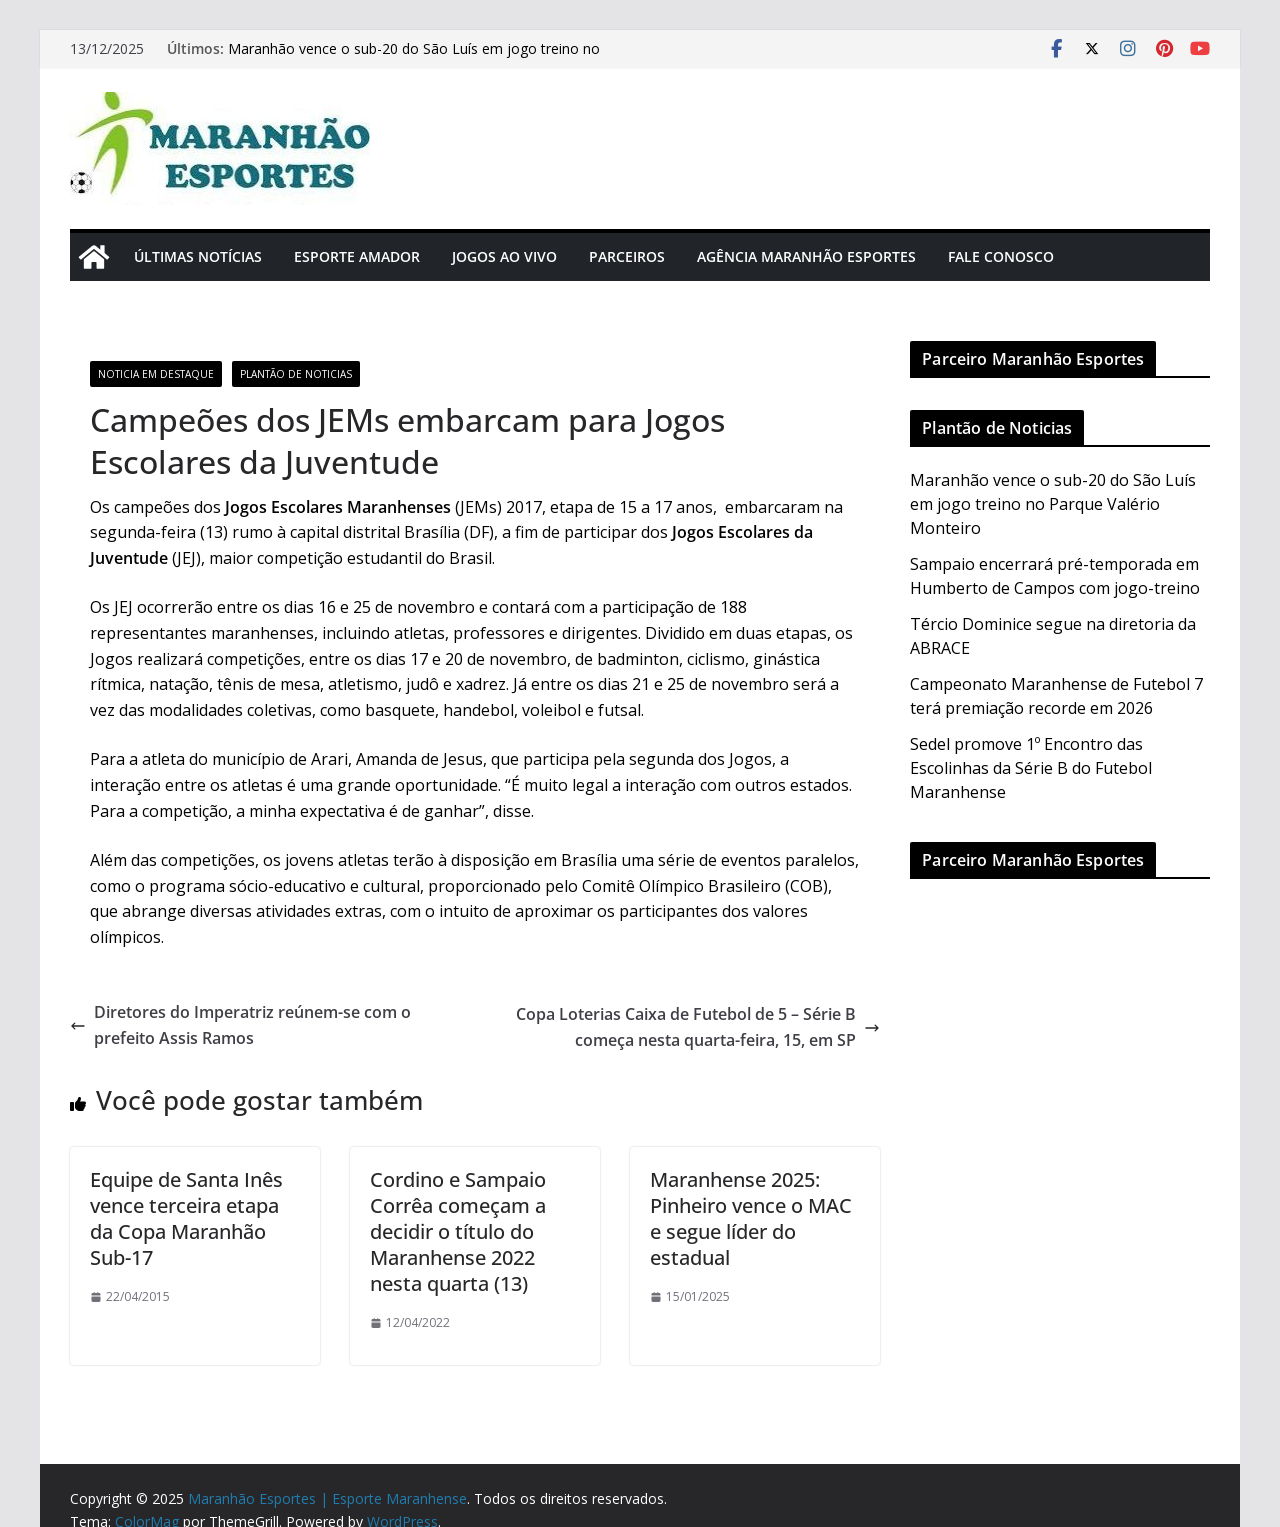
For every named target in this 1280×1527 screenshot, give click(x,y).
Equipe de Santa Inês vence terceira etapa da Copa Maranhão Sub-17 (186, 1218)
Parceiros (627, 256)
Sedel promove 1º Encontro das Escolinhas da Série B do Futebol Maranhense (1031, 768)
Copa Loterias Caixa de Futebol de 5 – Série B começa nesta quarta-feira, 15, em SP (698, 1027)
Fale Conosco (1001, 256)
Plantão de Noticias (296, 374)
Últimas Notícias (198, 256)
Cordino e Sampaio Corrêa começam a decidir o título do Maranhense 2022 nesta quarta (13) (458, 1231)
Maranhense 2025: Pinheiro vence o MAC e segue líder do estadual (751, 1218)
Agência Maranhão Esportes (806, 256)
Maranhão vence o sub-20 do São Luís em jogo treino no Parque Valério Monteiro (1053, 504)
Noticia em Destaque (156, 374)
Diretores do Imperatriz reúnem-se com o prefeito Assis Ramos (240, 1025)
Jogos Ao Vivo (504, 256)
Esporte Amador (357, 256)
